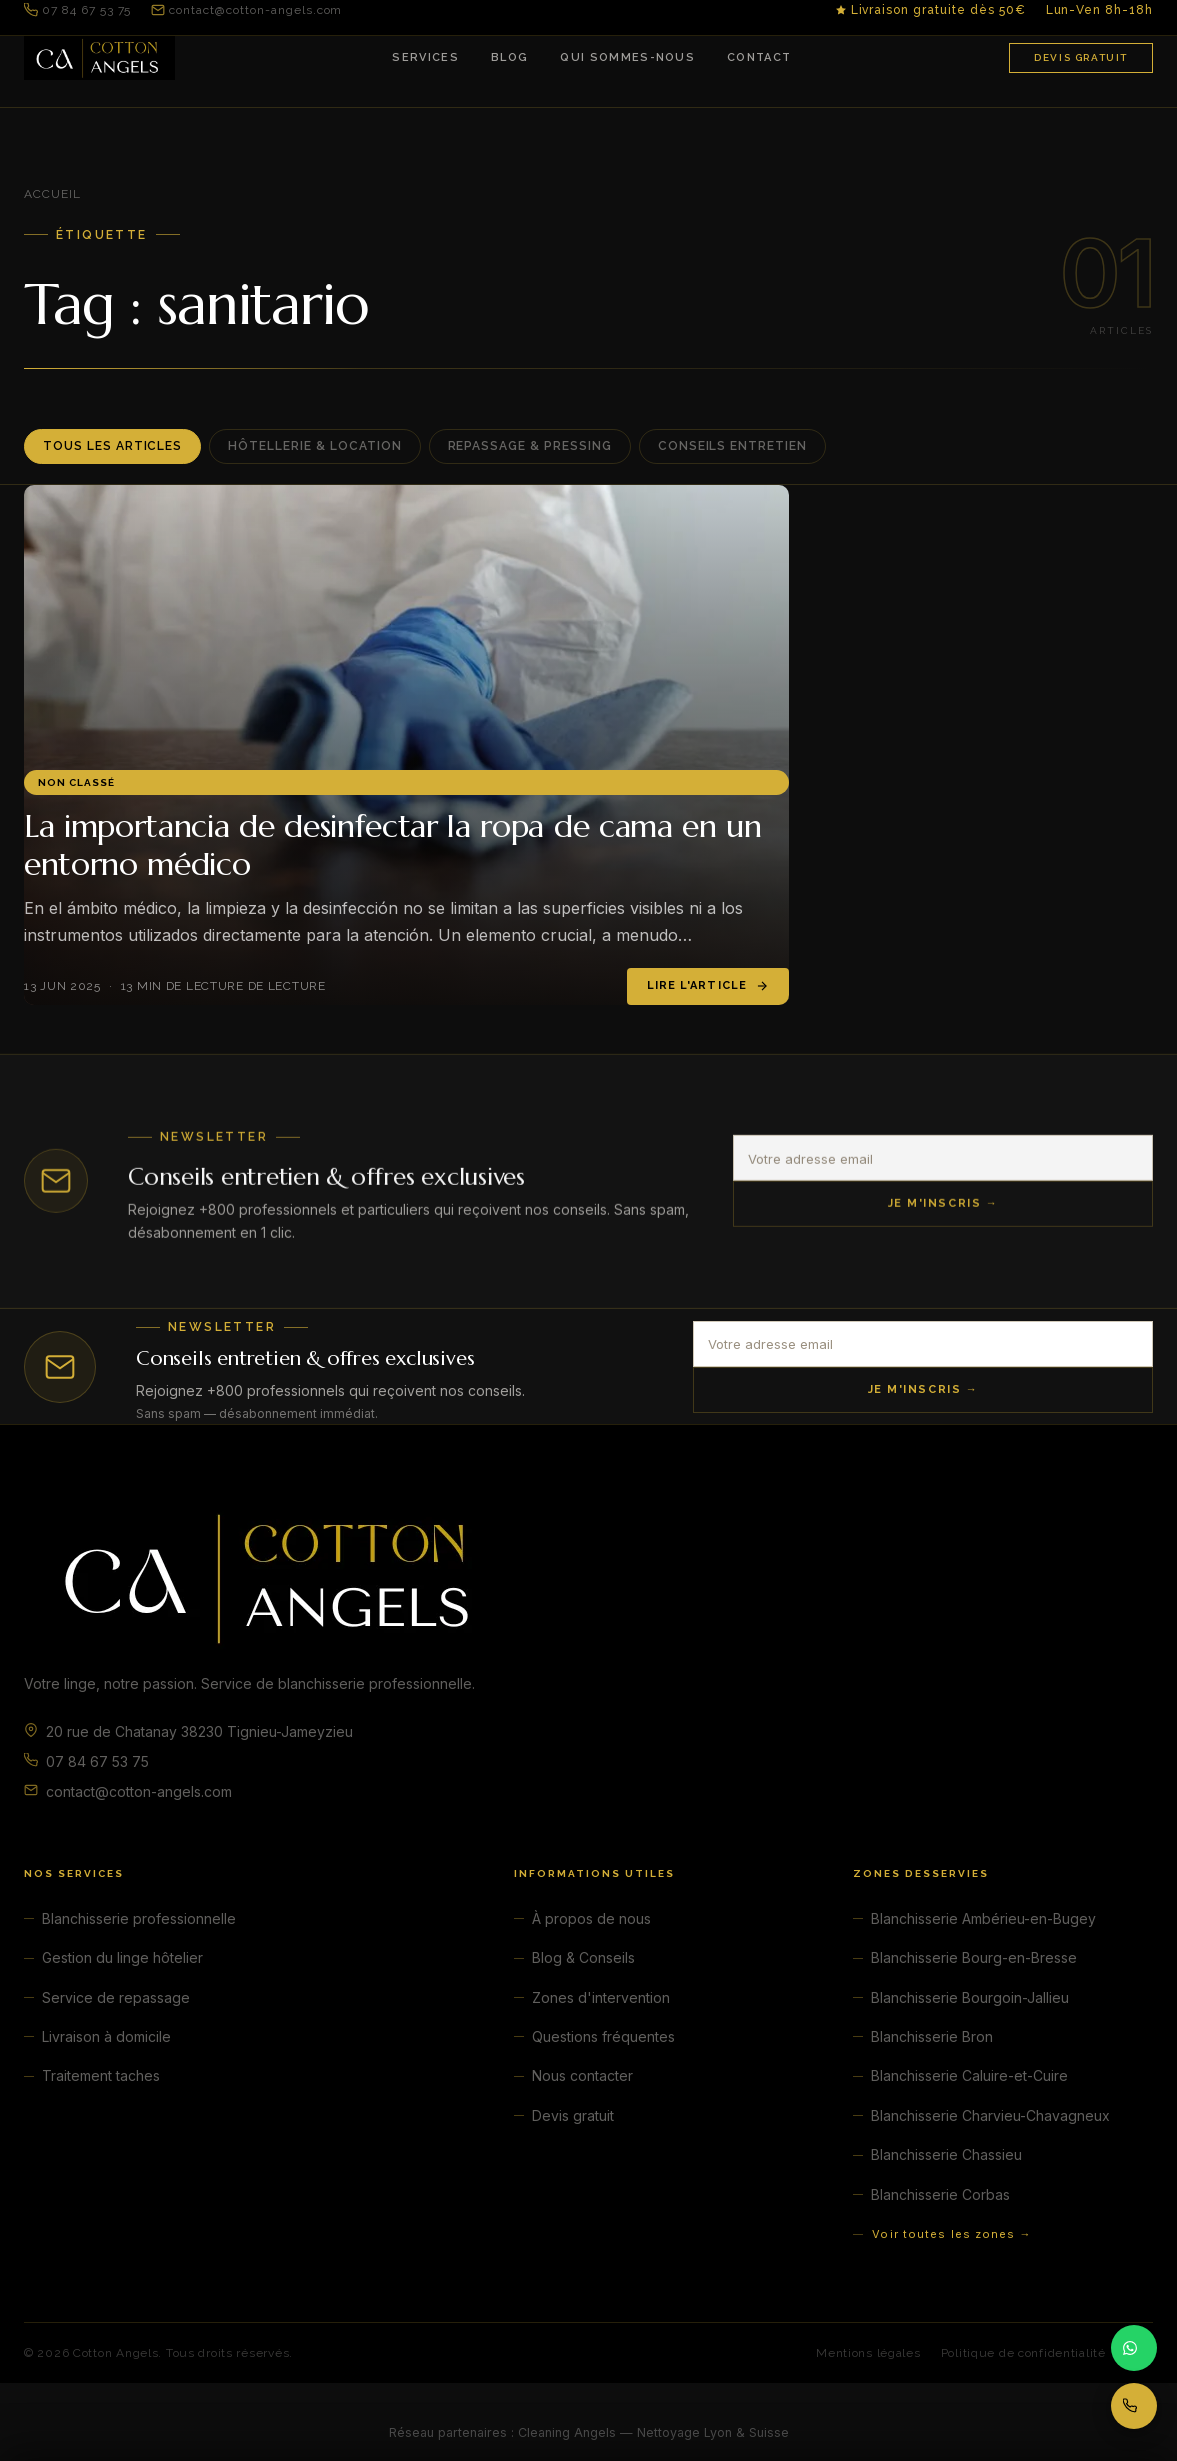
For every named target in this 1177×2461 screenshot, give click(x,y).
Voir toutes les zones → (951, 2234)
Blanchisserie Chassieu (946, 2154)
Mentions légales (868, 2353)
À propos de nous (591, 1918)
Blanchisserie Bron (932, 2036)
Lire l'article (708, 986)
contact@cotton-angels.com (246, 10)
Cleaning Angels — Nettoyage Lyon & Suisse (653, 2432)
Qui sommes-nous (627, 57)
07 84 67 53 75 (77, 10)
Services (425, 57)
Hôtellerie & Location (314, 446)
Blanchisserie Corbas (940, 2194)
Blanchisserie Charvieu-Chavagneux (990, 2115)
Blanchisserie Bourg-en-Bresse (974, 1957)
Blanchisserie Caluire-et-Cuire (969, 2075)
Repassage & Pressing (530, 446)
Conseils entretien (732, 446)
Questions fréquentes (603, 2036)
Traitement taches (101, 2075)
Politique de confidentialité (1023, 2353)
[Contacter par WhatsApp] (1134, 2348)
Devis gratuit (1081, 57)
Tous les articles (112, 446)
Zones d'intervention (601, 1997)
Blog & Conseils (583, 1957)
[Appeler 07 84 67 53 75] (1134, 2406)
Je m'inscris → (943, 1209)
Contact (759, 57)
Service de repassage (116, 1997)
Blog (509, 57)
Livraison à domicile (106, 2036)
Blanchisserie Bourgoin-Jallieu (970, 1997)
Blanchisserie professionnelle (139, 1918)
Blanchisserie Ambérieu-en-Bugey (983, 1918)
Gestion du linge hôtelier (122, 1957)
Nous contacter (582, 2075)
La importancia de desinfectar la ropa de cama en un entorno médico (393, 845)
